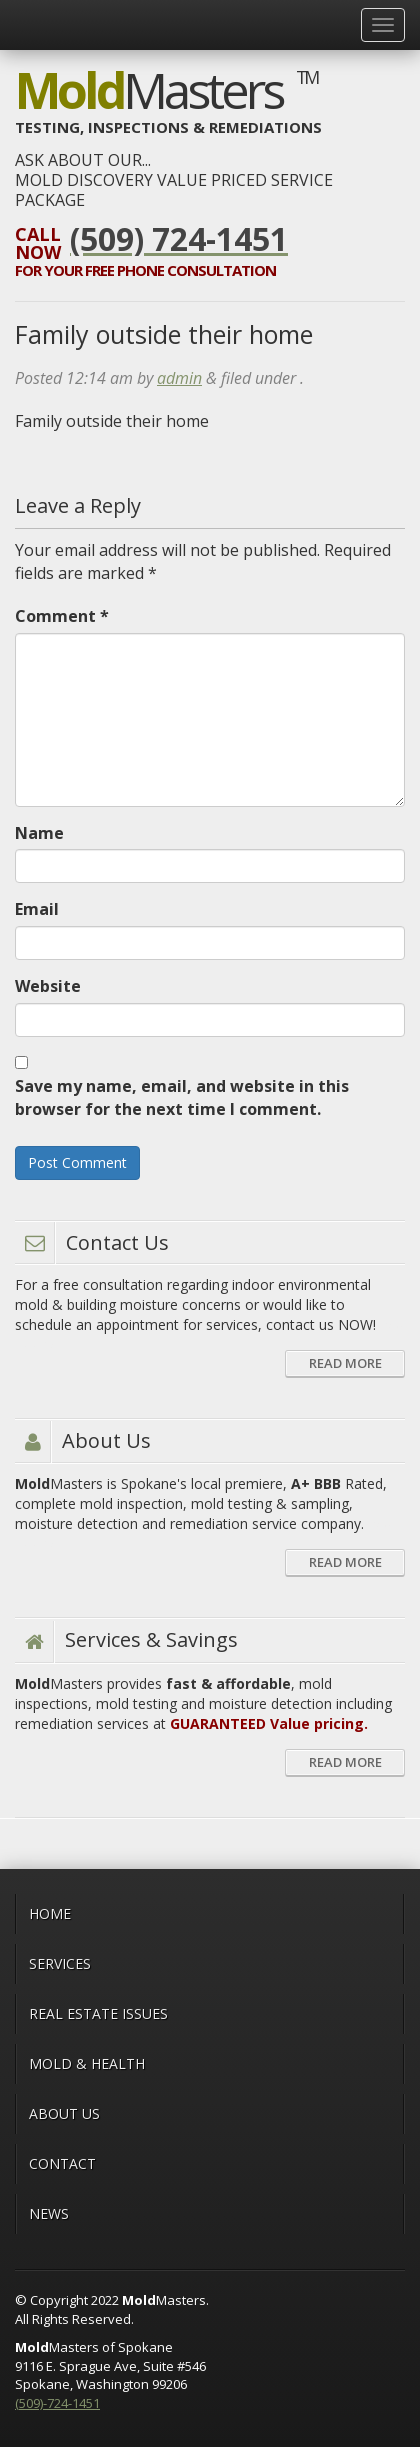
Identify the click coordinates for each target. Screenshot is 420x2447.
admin (179, 378)
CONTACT (62, 2163)
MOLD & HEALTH (87, 2063)
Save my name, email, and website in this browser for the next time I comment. (182, 1097)
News (49, 2213)
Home (50, 1913)
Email (37, 909)
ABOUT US (64, 2113)
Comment (62, 616)
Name (39, 833)
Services (60, 1963)
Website (48, 986)
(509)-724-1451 (57, 2403)
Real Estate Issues (98, 2013)
